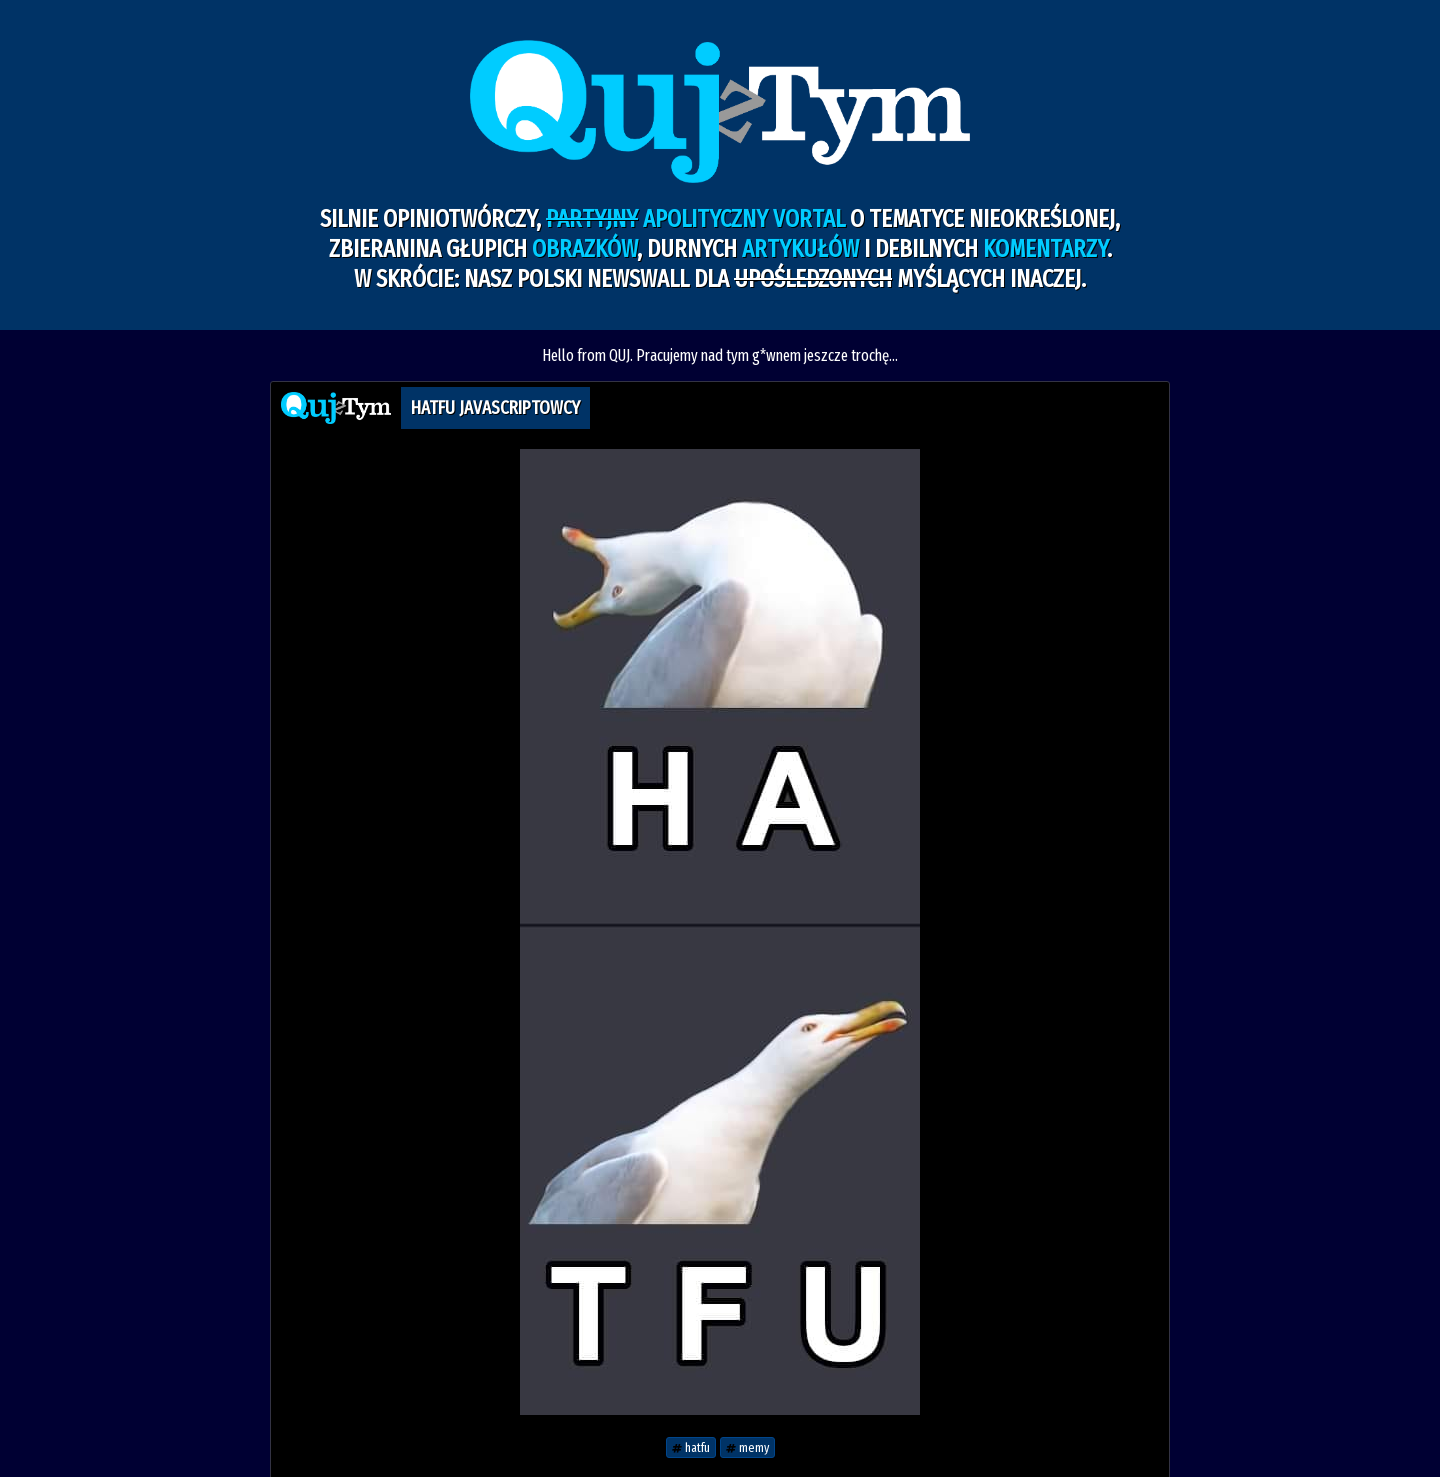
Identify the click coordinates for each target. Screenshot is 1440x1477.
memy (747, 1447)
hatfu (691, 1447)
